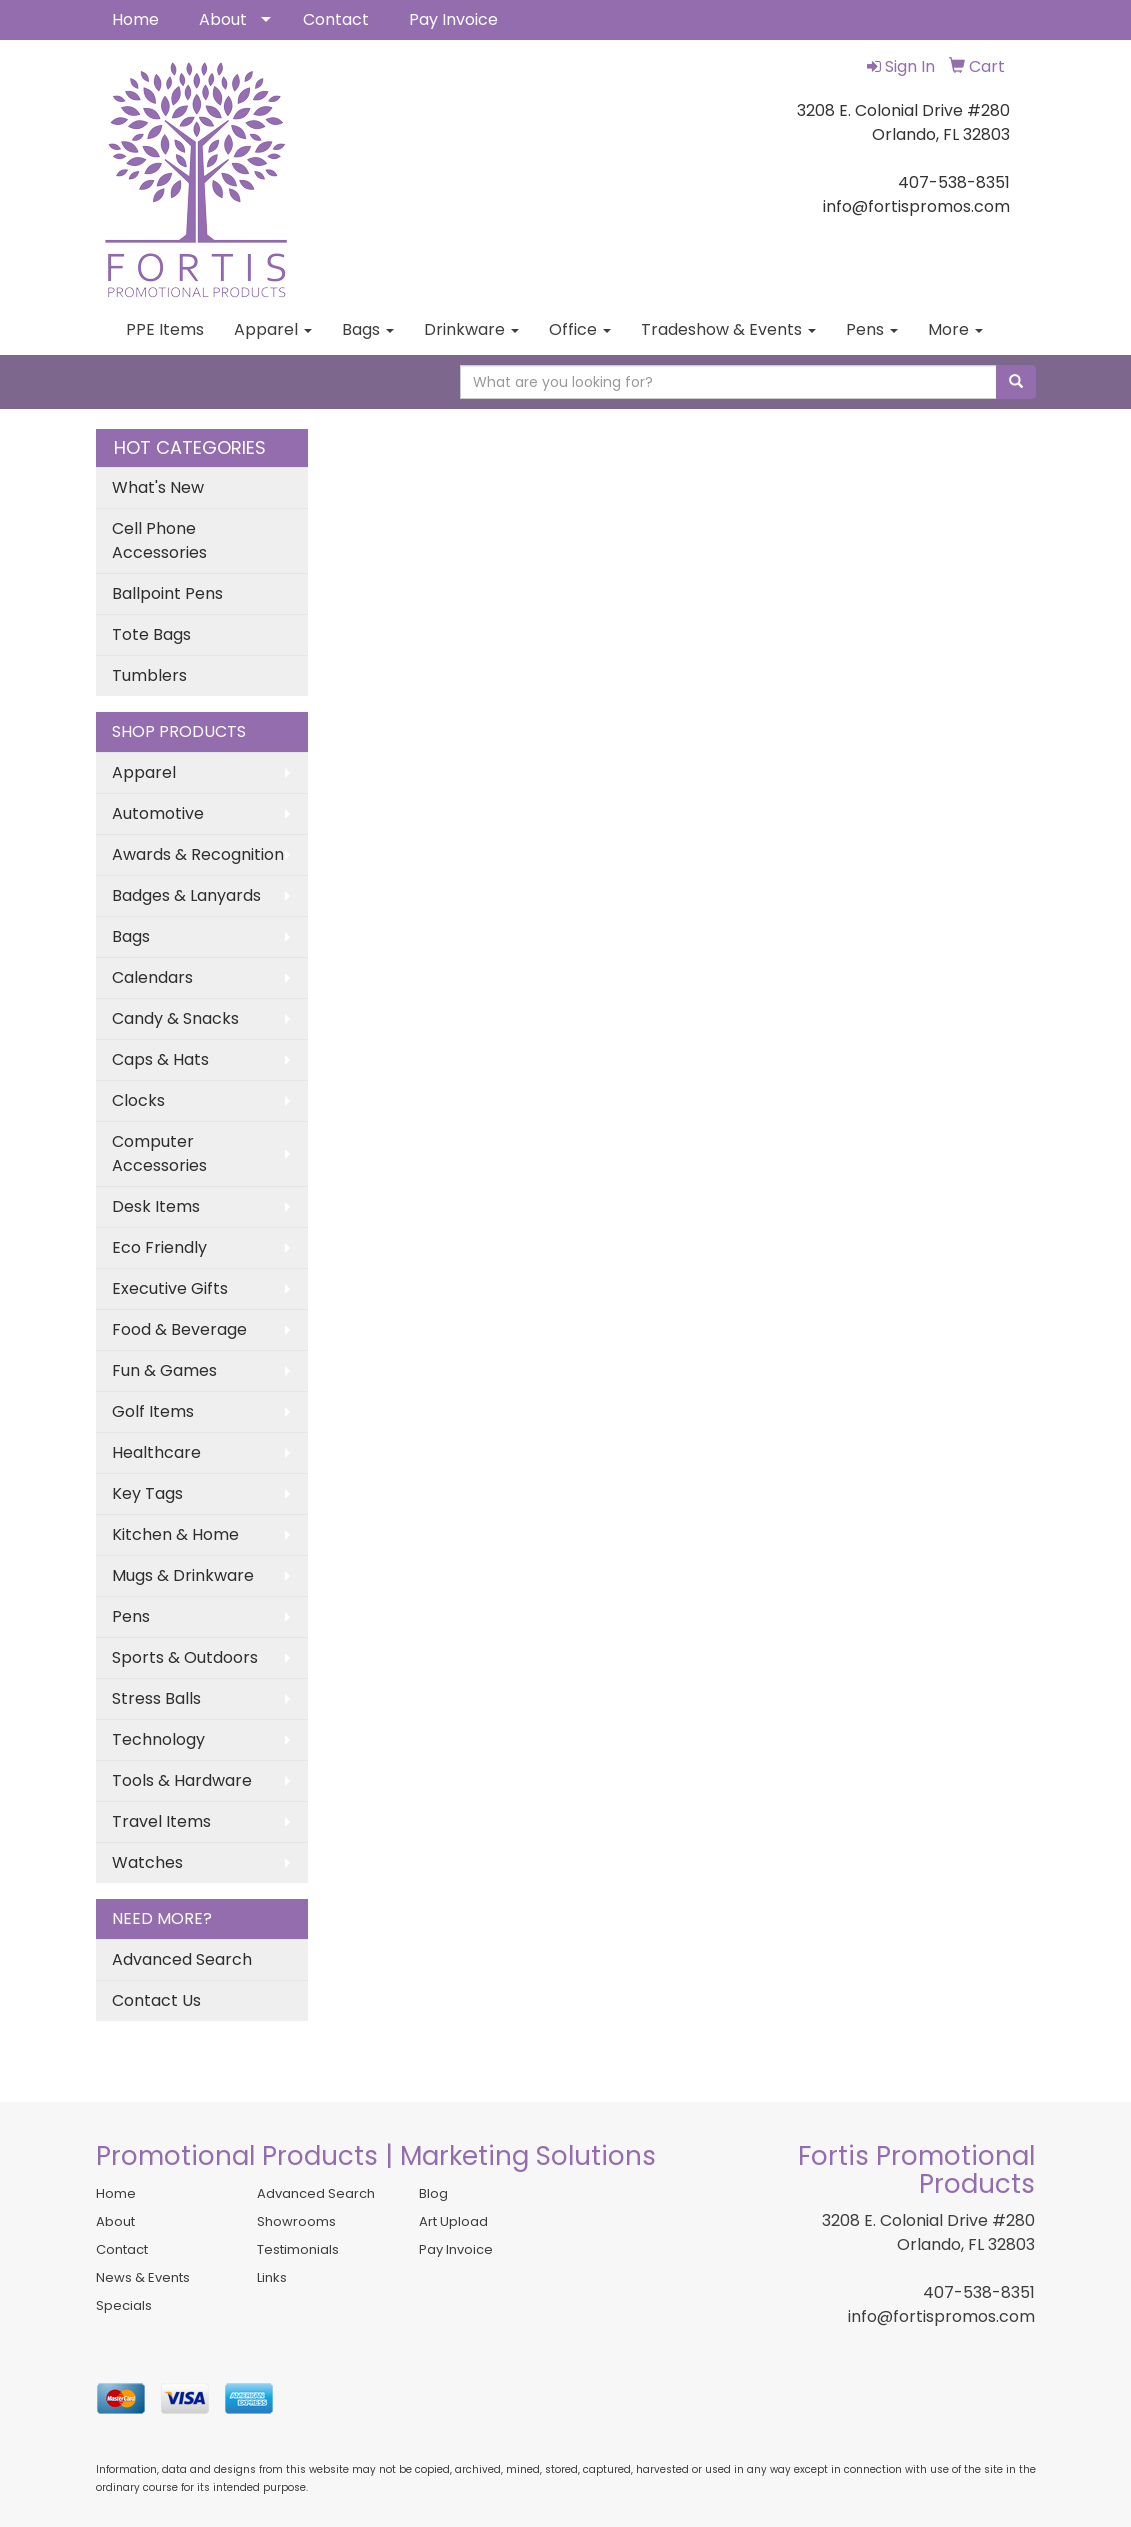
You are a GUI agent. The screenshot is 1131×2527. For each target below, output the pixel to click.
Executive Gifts (170, 1288)
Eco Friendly (159, 1247)
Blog (433, 2193)
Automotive (158, 813)
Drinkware (471, 329)
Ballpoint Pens (167, 593)
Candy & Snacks (175, 1018)
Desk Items (156, 1206)
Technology (158, 1739)
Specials (124, 2305)
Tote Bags (151, 634)
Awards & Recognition (198, 854)
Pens (872, 329)
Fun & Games (164, 1370)
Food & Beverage (179, 1329)
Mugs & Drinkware (183, 1575)
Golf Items (153, 1411)
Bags (368, 329)
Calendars (152, 977)
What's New (158, 487)
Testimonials (298, 2249)
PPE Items (165, 329)
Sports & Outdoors (185, 1657)
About (223, 19)
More (955, 329)
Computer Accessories (159, 1153)
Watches (147, 1862)
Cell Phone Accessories (159, 540)
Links (272, 2277)
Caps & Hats (160, 1059)
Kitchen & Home (175, 1534)
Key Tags (147, 1493)
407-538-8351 (979, 2292)
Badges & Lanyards (186, 895)
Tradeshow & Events (728, 329)
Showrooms (296, 2221)
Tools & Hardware (182, 1780)
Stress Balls (156, 1698)
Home (135, 19)
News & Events (143, 2277)
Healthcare (156, 1452)
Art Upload (453, 2221)
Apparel (273, 329)
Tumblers (149, 675)
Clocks (138, 1100)
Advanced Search (182, 1959)
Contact (336, 19)
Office (580, 329)
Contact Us (156, 2000)
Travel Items (161, 1821)
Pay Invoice (453, 19)
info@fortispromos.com (941, 2316)
